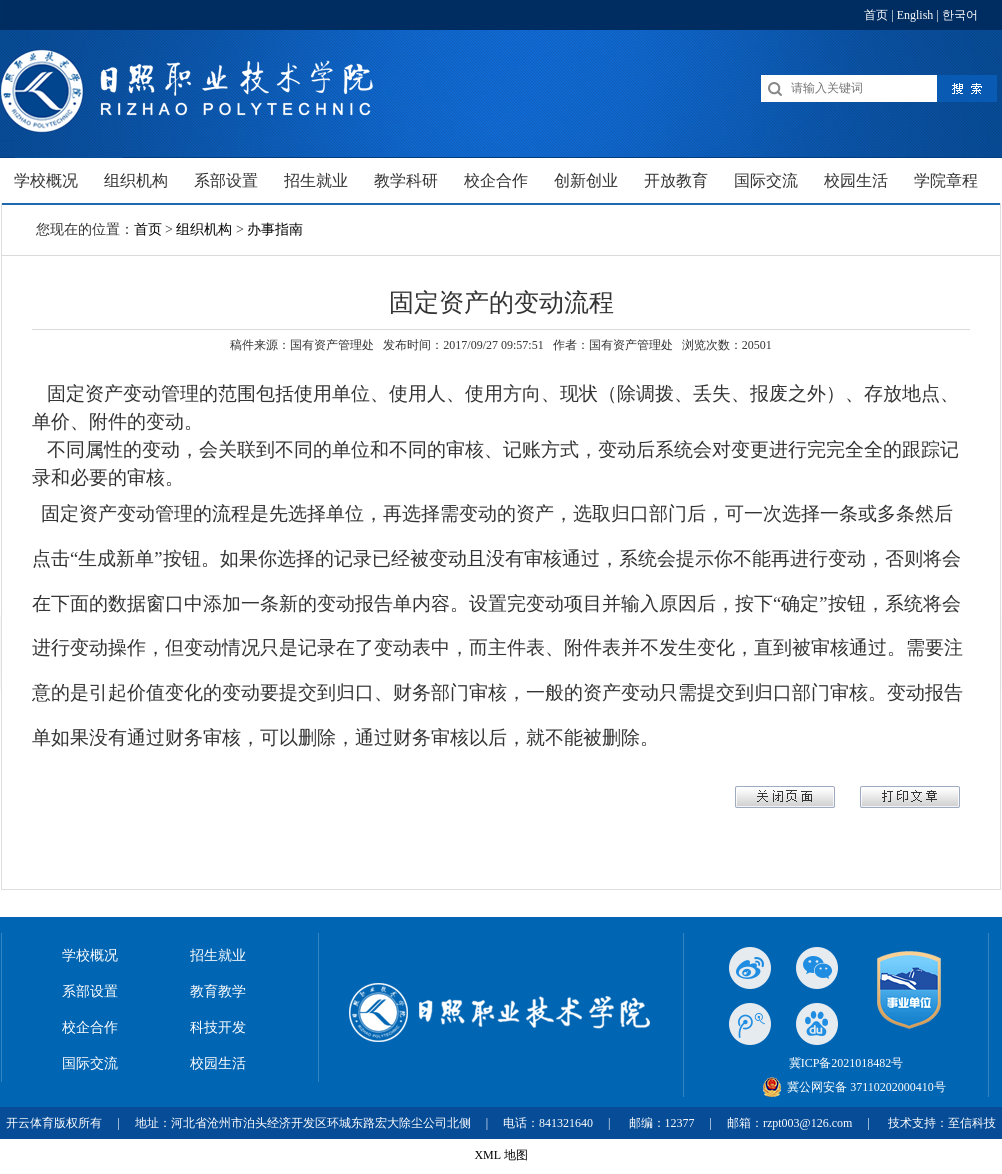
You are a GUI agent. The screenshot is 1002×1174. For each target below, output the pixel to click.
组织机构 (204, 229)
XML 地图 (500, 1155)
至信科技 (972, 1123)
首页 (876, 15)
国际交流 (90, 1063)
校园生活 (218, 1063)
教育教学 (218, 991)
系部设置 (90, 991)
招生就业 (218, 955)
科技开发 (218, 1027)
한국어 (960, 15)
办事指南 (275, 229)
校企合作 (90, 1027)
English (915, 15)
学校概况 (90, 955)
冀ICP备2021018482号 (846, 1063)
